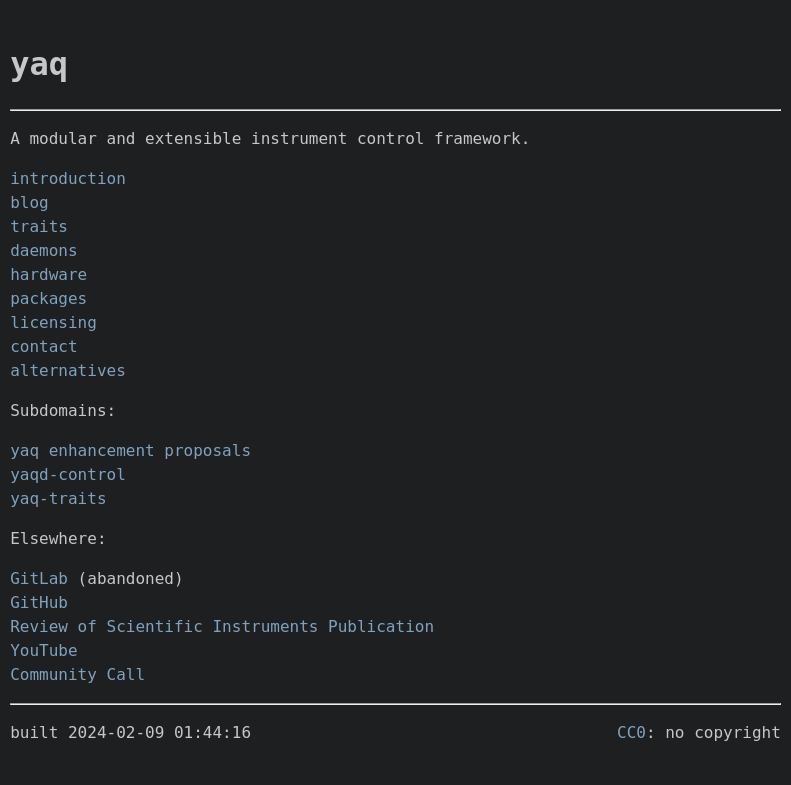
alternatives (68, 370)
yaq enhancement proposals (130, 450)
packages (48, 298)
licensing (53, 322)
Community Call (77, 674)
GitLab (39, 578)
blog (29, 202)
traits (39, 226)
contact (43, 346)
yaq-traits (58, 498)
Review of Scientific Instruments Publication (222, 626)
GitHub (39, 602)
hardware (48, 274)
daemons (43, 250)
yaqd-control (68, 474)
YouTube (43, 650)
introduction (68, 178)
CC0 (631, 732)
